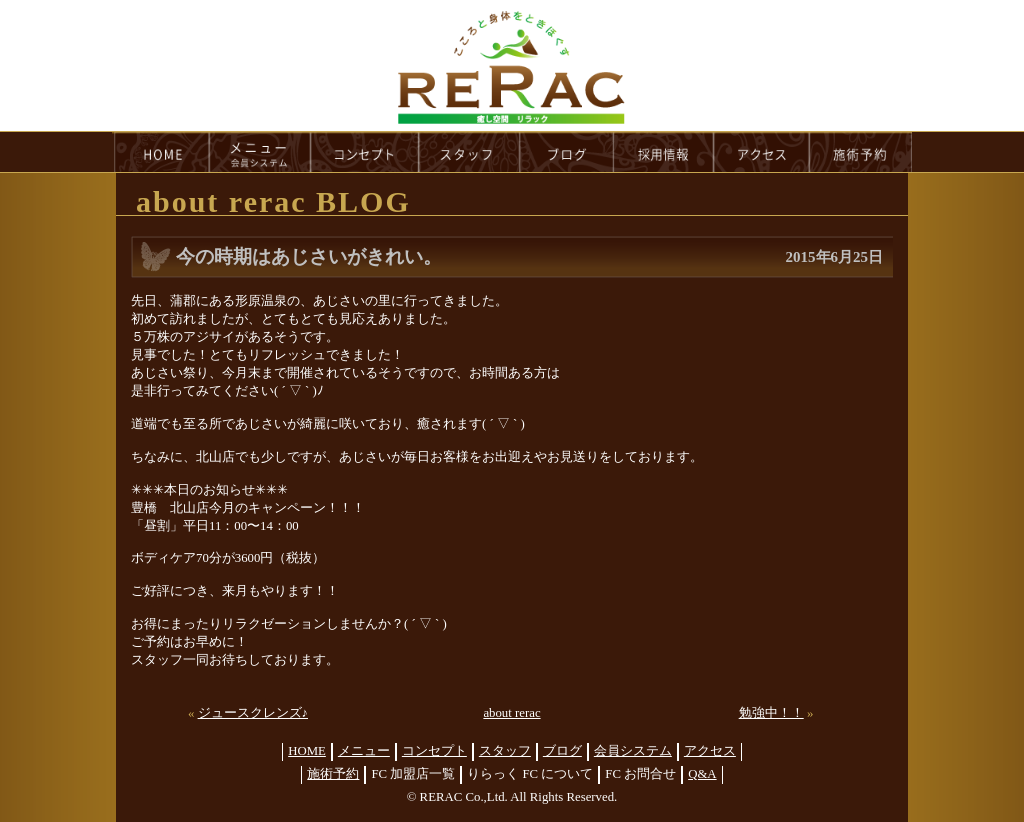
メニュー (364, 751)
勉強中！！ (771, 713)
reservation (861, 152)
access (762, 152)
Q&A (702, 774)
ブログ (562, 751)
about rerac (511, 713)
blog (567, 152)
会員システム (633, 751)
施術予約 (333, 774)
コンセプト (434, 751)
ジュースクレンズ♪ (253, 713)
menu (260, 152)
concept (365, 152)
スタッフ (505, 751)
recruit (664, 152)
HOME (161, 152)
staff (469, 152)
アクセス (710, 751)
